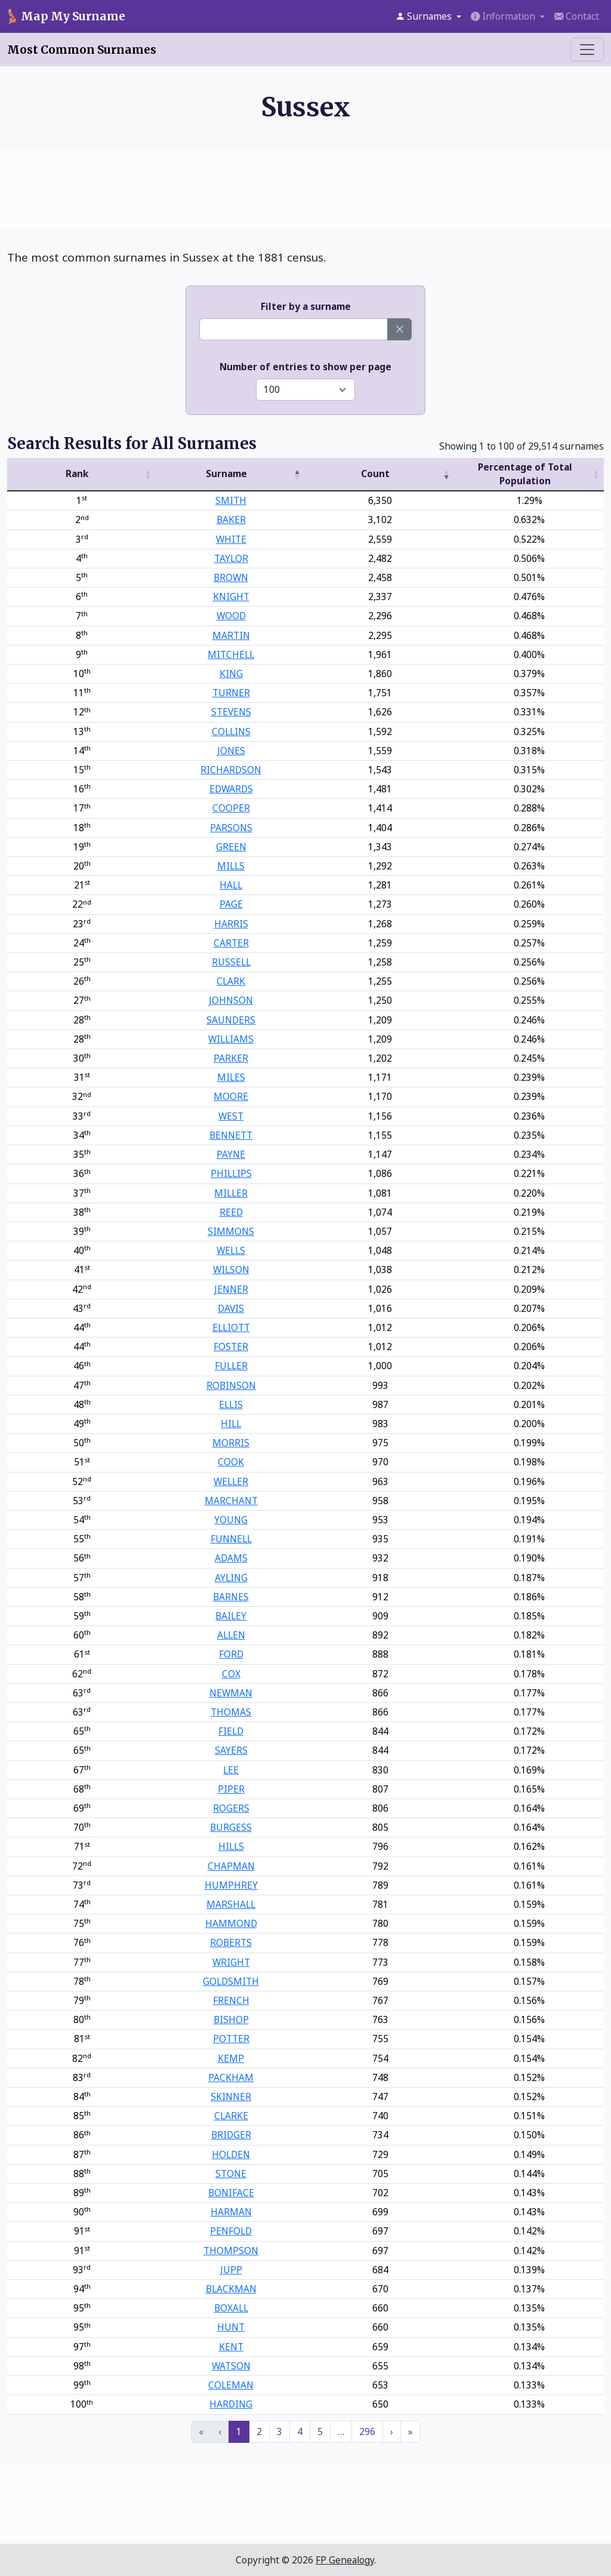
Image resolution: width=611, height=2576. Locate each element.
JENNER (231, 1289)
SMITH (230, 500)
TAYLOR (231, 558)
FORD (231, 1654)
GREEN (231, 846)
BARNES (231, 1596)
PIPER (231, 1789)
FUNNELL (231, 1538)
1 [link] (239, 2431)
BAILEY (230, 1615)
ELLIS (231, 1404)
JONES (231, 750)
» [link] (410, 2431)
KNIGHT (231, 596)
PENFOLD (231, 2230)
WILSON (231, 1269)
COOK (231, 1461)
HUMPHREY (231, 1885)
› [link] (391, 2431)
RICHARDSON (230, 769)
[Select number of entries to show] (305, 390)
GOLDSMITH (231, 1981)
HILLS (231, 1846)
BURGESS (231, 1827)
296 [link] (367, 2431)
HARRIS (231, 923)
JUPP (231, 2269)
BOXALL (231, 2307)
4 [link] (300, 2431)
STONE (230, 2173)
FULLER (231, 1365)
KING (231, 673)
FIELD (230, 1731)
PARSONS (231, 827)
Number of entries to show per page (305, 366)
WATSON (231, 2365)
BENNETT (230, 1135)
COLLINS (231, 731)
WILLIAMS (231, 1039)
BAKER (231, 519)
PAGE (231, 904)
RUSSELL (231, 962)
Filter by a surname (306, 306)
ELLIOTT (231, 1327)
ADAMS (231, 1557)
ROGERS (231, 1808)
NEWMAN (230, 1692)
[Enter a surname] (293, 329)
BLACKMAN (231, 2288)
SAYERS (231, 1750)
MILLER (231, 1193)
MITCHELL (231, 654)
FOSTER (231, 1346)
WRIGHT (231, 1962)
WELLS (231, 1250)
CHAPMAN (231, 1866)
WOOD (231, 615)
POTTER (231, 2038)
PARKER (231, 1058)
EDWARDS (231, 788)
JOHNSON (231, 1000)
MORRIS (230, 1442)
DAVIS (231, 1308)
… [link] (341, 2431)
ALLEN (231, 1634)
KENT (231, 2346)
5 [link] (320, 2431)
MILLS (231, 865)
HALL (231, 885)
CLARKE (231, 2115)
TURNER (231, 692)
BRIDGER (231, 2134)
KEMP (231, 2058)
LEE (231, 1769)
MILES (231, 1077)
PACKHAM (231, 2077)
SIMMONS (231, 1231)
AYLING (231, 1577)
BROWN (231, 577)
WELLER (231, 1481)
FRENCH (231, 2000)
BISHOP (231, 2019)
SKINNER (231, 2096)
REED (231, 1212)
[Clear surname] (399, 329)
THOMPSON (230, 2250)
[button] (428, 16)
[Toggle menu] (587, 50)
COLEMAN (231, 2384)
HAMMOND (231, 1923)
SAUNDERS (230, 1019)
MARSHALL (230, 1904)
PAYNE (231, 1154)
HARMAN (231, 2211)
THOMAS (231, 1712)
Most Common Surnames (81, 49)
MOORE (231, 1096)
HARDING (230, 2404)
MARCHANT (231, 1500)
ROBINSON (231, 1385)
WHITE (231, 539)
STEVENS (231, 711)
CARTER (231, 942)
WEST (230, 1116)
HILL (231, 1423)
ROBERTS (231, 1942)
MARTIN (231, 635)
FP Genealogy (345, 2559)
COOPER (231, 807)
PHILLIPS (231, 1173)
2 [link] (259, 2431)
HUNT (231, 2327)
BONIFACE (231, 2192)
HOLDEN (231, 2154)
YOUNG (231, 1519)
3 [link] (279, 2431)
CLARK (231, 981)
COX (231, 1673)
